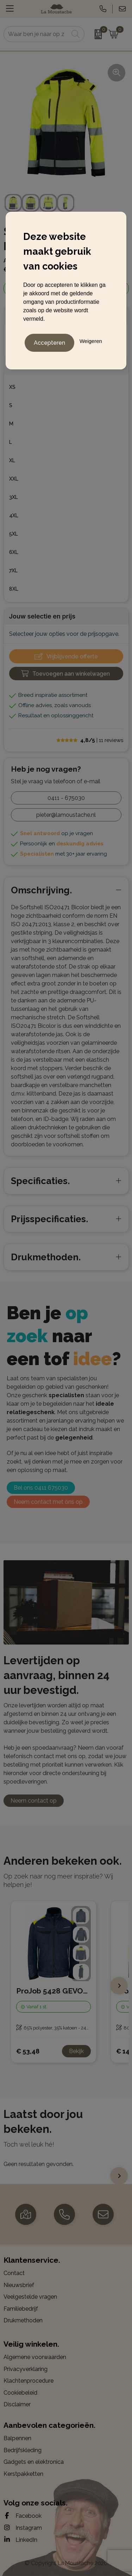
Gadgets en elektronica (34, 2462)
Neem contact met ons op (48, 1501)
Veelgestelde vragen (30, 2296)
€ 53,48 (27, 2051)
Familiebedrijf (21, 2308)
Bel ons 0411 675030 (41, 1487)
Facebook (23, 2515)
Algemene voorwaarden (35, 2357)
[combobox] (36, 34)
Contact (14, 2273)
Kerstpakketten (23, 2474)
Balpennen (17, 2438)
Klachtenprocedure (29, 2380)
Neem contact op (34, 1800)
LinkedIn (20, 2539)
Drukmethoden (23, 2320)
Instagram (23, 2527)
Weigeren (91, 341)
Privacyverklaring (26, 2369)
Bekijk (76, 2051)
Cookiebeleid (20, 2392)
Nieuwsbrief (19, 2285)
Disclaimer (17, 2404)
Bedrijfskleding (23, 2450)
